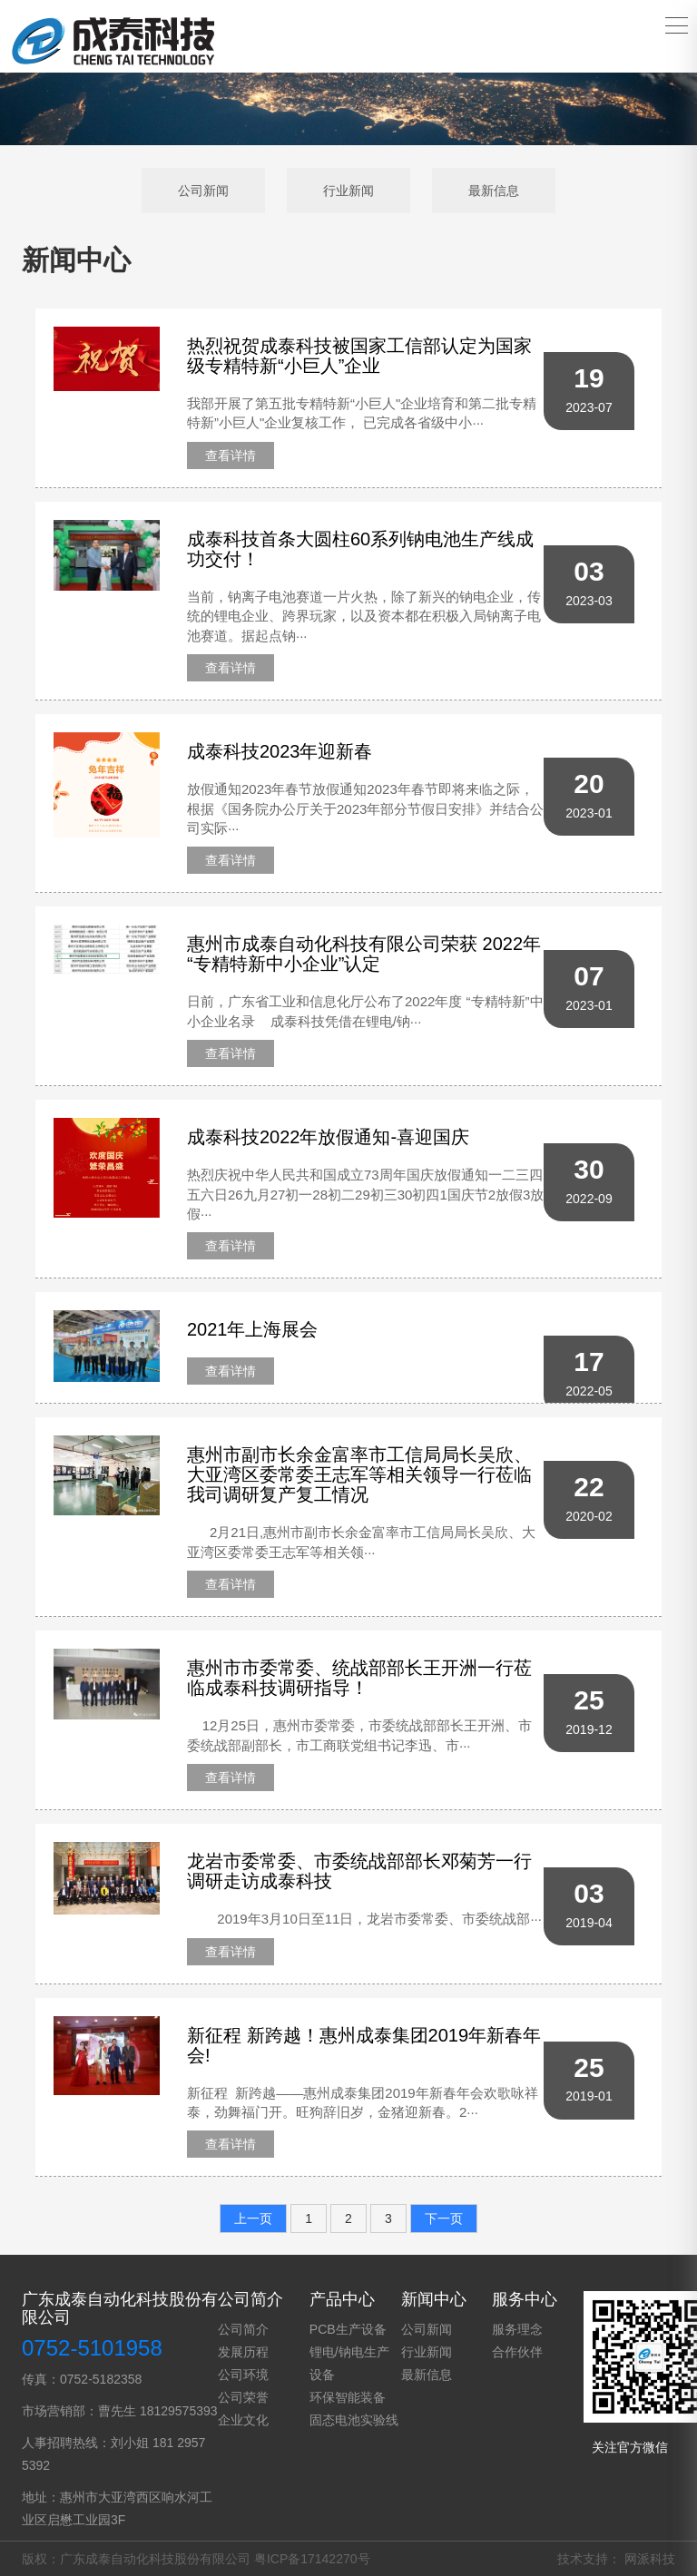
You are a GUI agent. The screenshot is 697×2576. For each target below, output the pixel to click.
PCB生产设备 (348, 2329)
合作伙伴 (517, 2352)
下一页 (444, 2218)
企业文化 (243, 2420)
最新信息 (493, 190)
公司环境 (243, 2374)
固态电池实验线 (353, 2420)
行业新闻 (348, 190)
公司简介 (243, 2329)
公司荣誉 (243, 2397)
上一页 (253, 2218)
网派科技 (649, 2559)
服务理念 (517, 2329)
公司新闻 (203, 190)
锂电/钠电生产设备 (349, 2363)
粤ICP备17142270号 (312, 2559)
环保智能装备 (347, 2397)
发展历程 (243, 2352)
